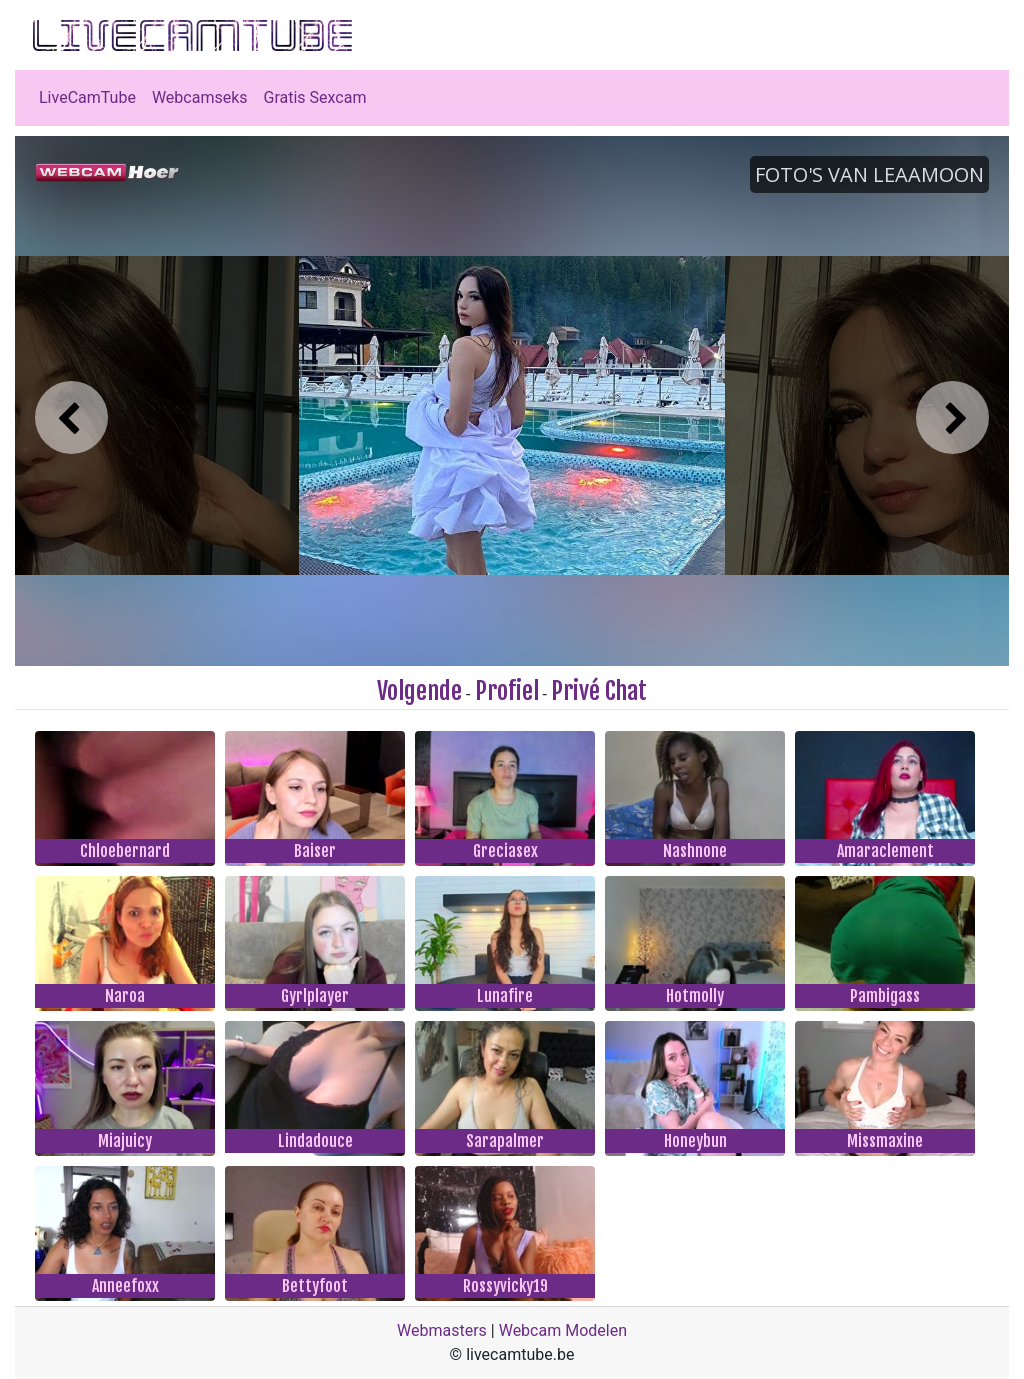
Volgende (419, 691)
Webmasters (442, 1330)
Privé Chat (599, 691)
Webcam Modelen (563, 1330)
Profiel (507, 691)
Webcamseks (200, 97)
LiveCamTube (87, 97)
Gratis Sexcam (315, 97)
